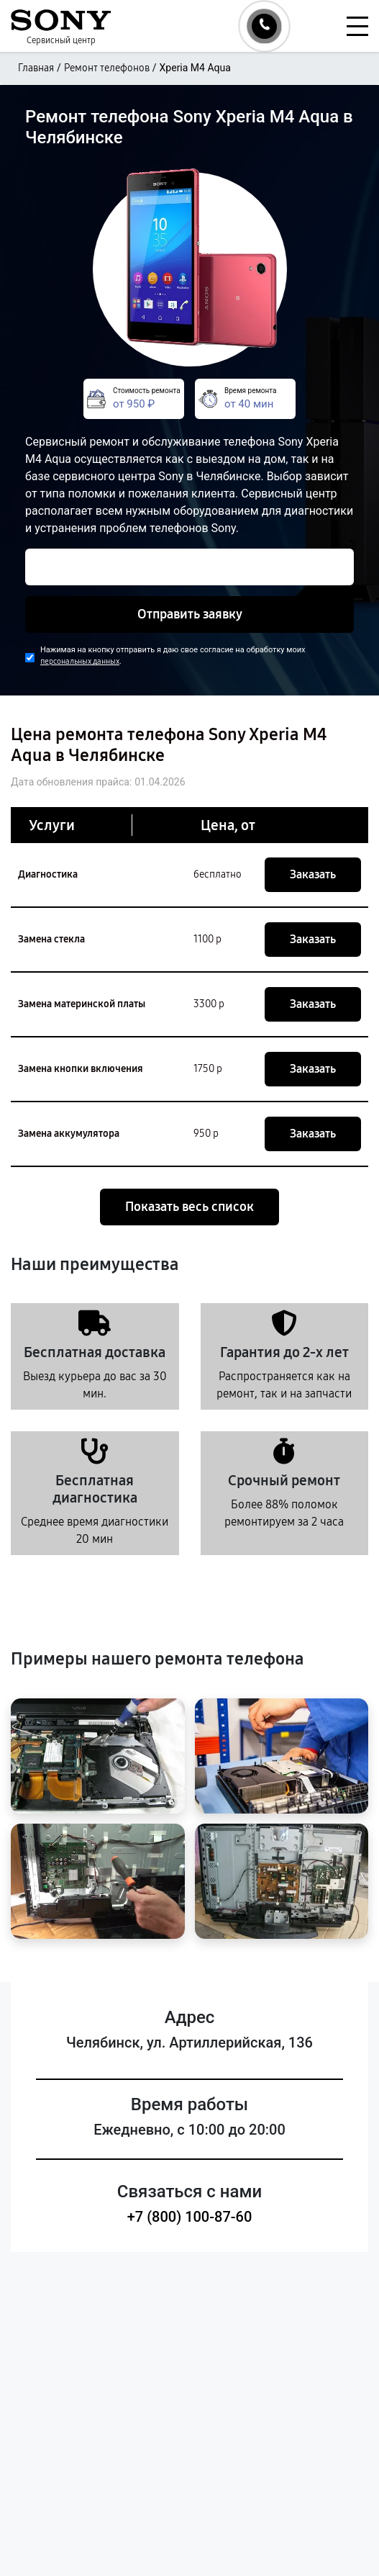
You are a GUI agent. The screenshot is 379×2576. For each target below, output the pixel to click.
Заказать (313, 874)
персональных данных (79, 661)
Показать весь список (189, 1207)
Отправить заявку (189, 614)
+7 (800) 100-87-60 (189, 2216)
